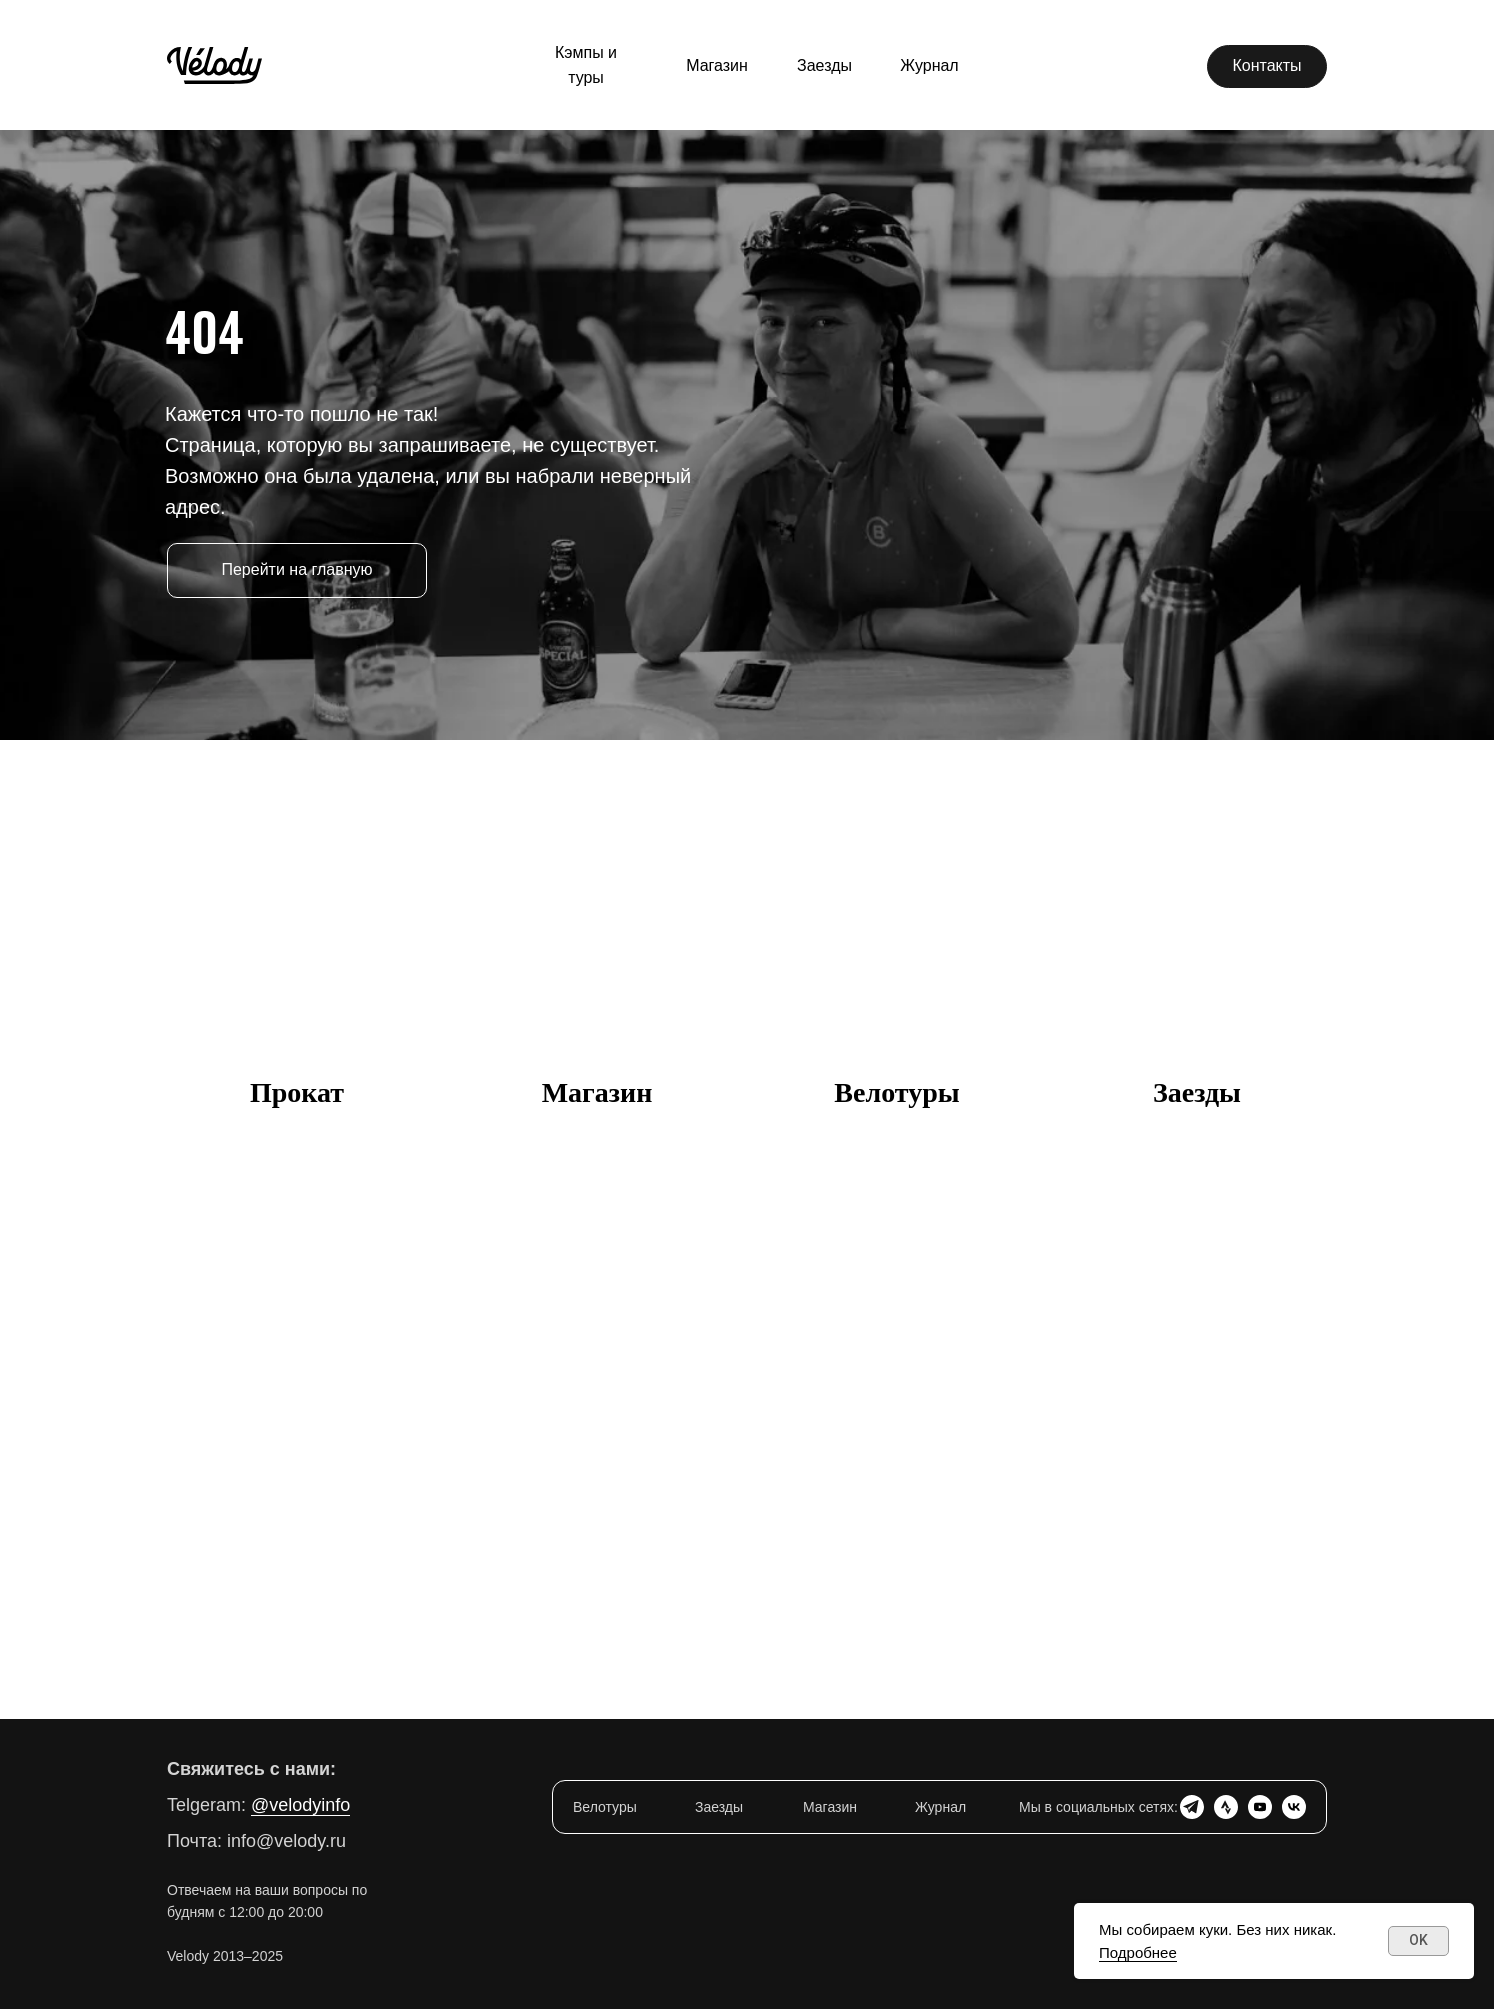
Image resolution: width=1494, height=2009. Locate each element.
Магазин (597, 1092)
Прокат (297, 1092)
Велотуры (896, 1092)
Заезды (1197, 1092)
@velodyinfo (300, 1805)
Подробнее (1138, 1952)
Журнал (940, 1807)
